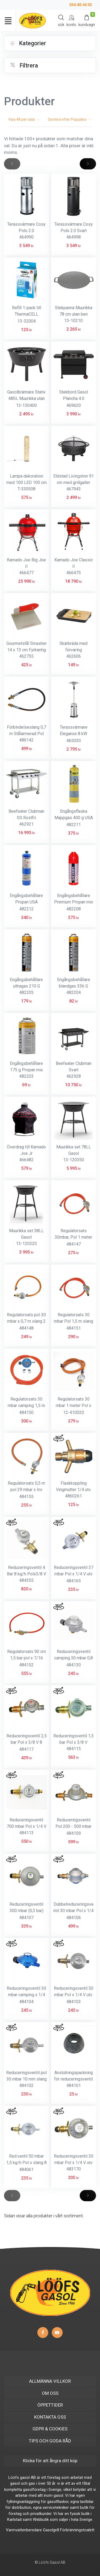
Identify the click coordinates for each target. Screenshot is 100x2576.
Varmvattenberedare (24, 2530)
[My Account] (71, 20)
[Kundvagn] (86, 20)
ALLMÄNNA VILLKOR (50, 2381)
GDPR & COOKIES (50, 2428)
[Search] (61, 20)
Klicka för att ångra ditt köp (50, 2460)
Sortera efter (70, 119)
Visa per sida (24, 119)
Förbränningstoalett (77, 2530)
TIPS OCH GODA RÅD (50, 2440)
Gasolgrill (51, 2530)
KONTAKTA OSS (50, 2417)
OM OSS (50, 2393)
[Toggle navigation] (8, 20)
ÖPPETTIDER (50, 2405)
